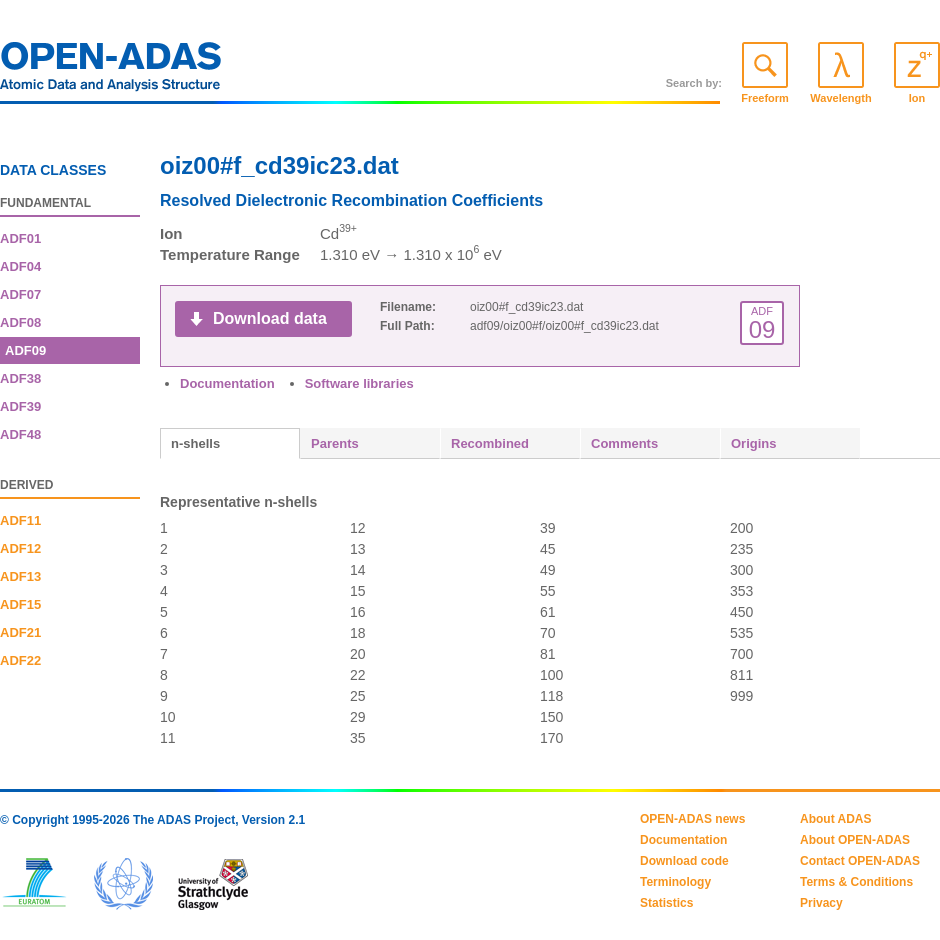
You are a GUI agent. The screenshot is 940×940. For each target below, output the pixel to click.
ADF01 (20, 238)
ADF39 (20, 406)
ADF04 (20, 266)
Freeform (765, 98)
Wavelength (840, 98)
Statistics (666, 903)
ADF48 (20, 434)
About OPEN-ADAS (855, 840)
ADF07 (20, 294)
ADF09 (25, 350)
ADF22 (20, 660)
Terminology (675, 882)
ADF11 (20, 520)
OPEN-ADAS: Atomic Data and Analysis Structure (111, 72)
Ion (917, 98)
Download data (270, 318)
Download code (684, 861)
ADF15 (20, 604)
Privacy (821, 903)
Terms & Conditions (856, 882)
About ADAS (836, 819)
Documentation (227, 383)
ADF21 (20, 632)
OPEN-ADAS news (692, 819)
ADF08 (20, 322)
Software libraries (359, 383)
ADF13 (20, 576)
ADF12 (20, 548)
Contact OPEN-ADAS (860, 861)
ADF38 (20, 378)
